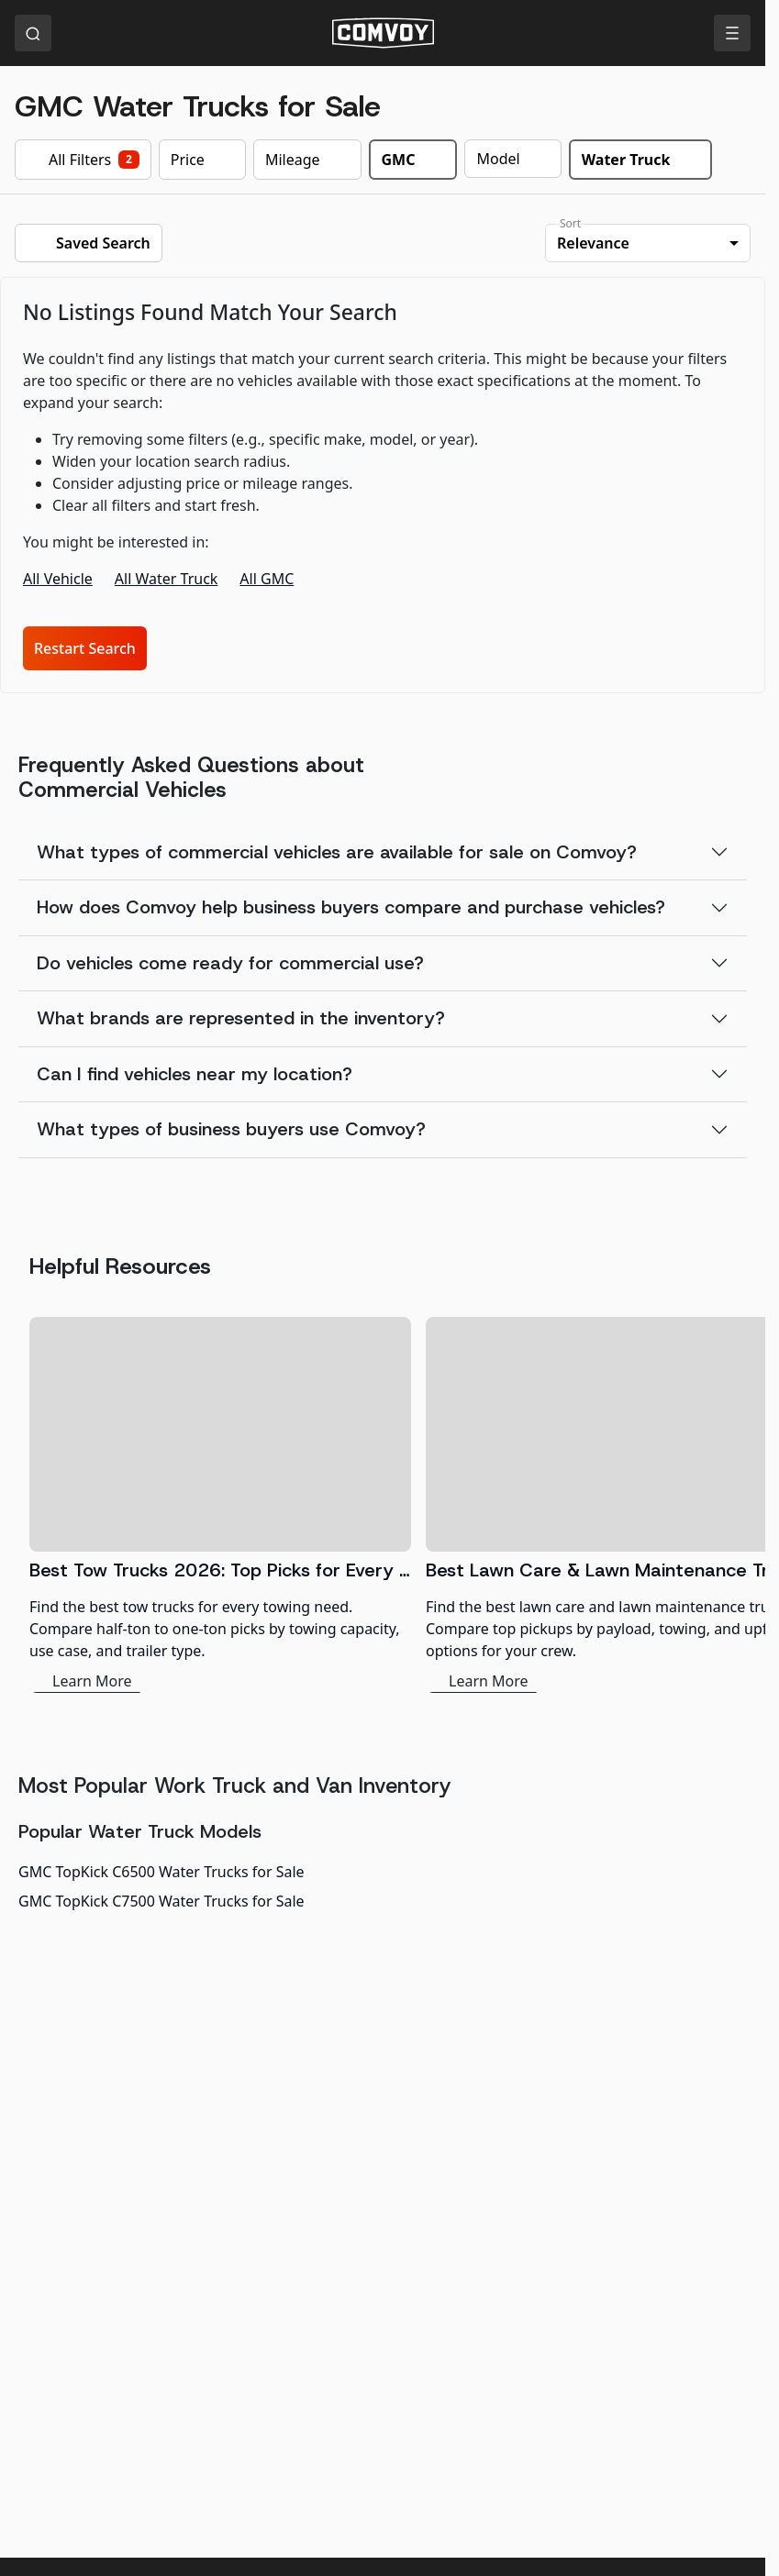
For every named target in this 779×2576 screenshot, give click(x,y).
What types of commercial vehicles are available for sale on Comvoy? (337, 852)
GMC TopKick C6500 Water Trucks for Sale (161, 1872)
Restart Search (85, 648)
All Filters (83, 159)
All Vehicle (58, 579)
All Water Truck (166, 579)
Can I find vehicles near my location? (194, 1074)
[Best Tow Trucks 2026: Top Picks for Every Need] (220, 1505)
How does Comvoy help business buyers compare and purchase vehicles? (351, 907)
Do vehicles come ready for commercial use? (230, 963)
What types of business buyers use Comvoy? (231, 1129)
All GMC (266, 579)
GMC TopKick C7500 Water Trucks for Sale (161, 1901)
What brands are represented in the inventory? (241, 1018)
